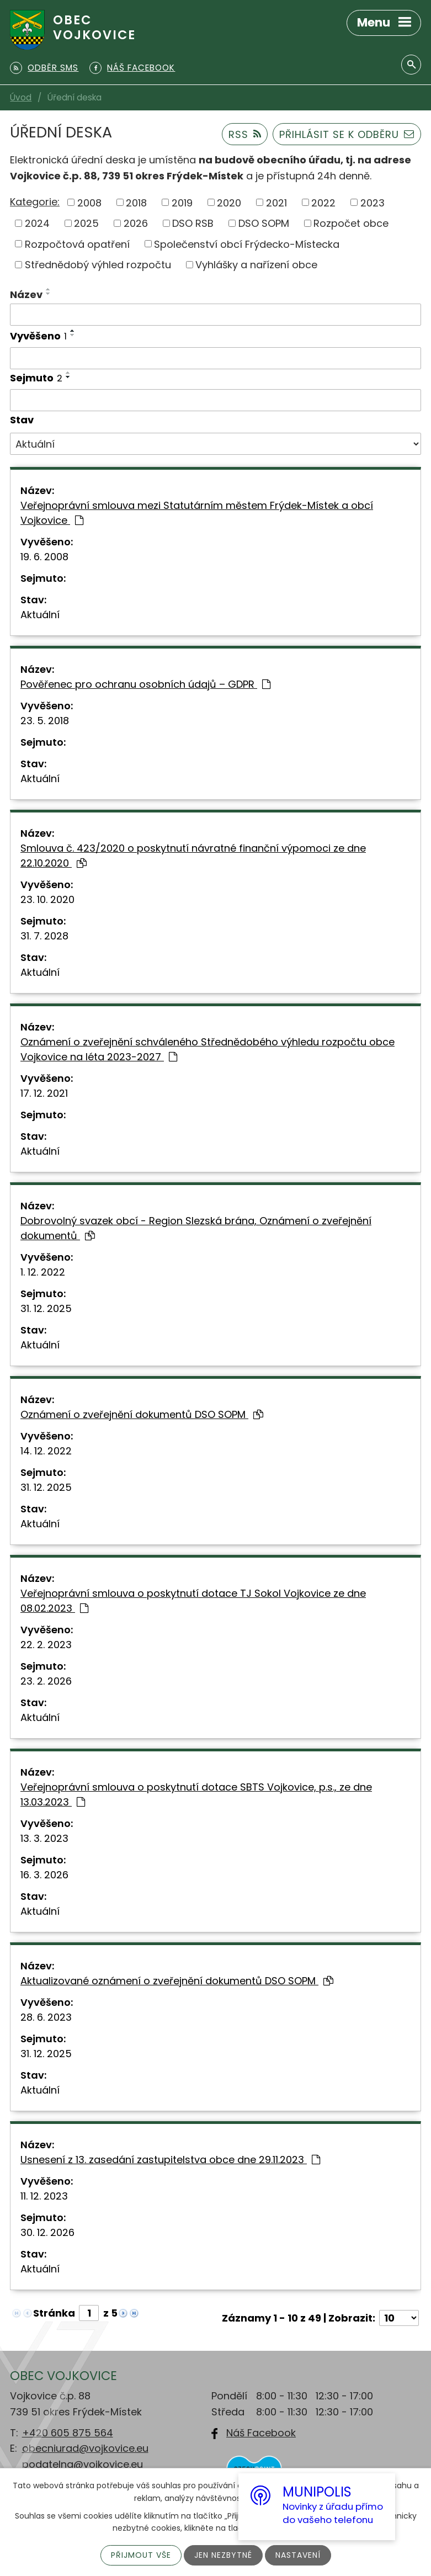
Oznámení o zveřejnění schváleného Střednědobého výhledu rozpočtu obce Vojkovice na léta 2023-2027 (207, 1049)
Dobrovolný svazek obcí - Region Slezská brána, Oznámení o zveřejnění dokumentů (195, 1228)
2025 (86, 223)
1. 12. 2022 (42, 1272)
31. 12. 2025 (46, 1308)
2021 (276, 202)
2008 (89, 202)
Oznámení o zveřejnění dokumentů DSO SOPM (141, 1414)
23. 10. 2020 (47, 899)
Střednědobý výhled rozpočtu (98, 265)
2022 (323, 202)
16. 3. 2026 (44, 1875)
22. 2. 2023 (46, 1644)
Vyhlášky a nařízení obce (256, 265)
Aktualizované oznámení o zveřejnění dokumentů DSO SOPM (176, 1981)
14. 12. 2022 (46, 1451)
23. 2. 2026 (46, 1681)
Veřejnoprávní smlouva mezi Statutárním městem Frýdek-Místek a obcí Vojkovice (196, 512)
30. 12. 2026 (47, 2232)
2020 (229, 202)
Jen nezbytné (223, 2555)
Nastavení (298, 2555)
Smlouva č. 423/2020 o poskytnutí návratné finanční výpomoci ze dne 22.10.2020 (193, 855)
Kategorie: (35, 202)
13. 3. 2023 (44, 1838)
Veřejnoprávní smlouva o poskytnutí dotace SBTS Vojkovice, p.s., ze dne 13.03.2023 (196, 1794)
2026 (136, 223)
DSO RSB (193, 223)
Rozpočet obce (351, 223)
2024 (37, 223)
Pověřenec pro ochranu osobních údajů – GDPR (145, 684)
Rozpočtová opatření (77, 244)
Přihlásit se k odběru (346, 134)
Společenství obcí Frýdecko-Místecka (246, 244)
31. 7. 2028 (44, 936)
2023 (372, 202)
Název (26, 294)
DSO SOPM (263, 223)
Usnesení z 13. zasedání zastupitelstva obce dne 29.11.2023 (170, 2159)
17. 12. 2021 (44, 1093)
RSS (245, 134)
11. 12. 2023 (44, 2196)
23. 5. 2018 (44, 720)
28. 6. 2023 (46, 2017)
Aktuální (40, 615)
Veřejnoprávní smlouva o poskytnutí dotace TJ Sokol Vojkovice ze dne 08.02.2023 (193, 1600)
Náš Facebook (261, 2433)
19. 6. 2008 (44, 557)
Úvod (20, 97)
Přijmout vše (141, 2555)
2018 (136, 202)
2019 (182, 202)
